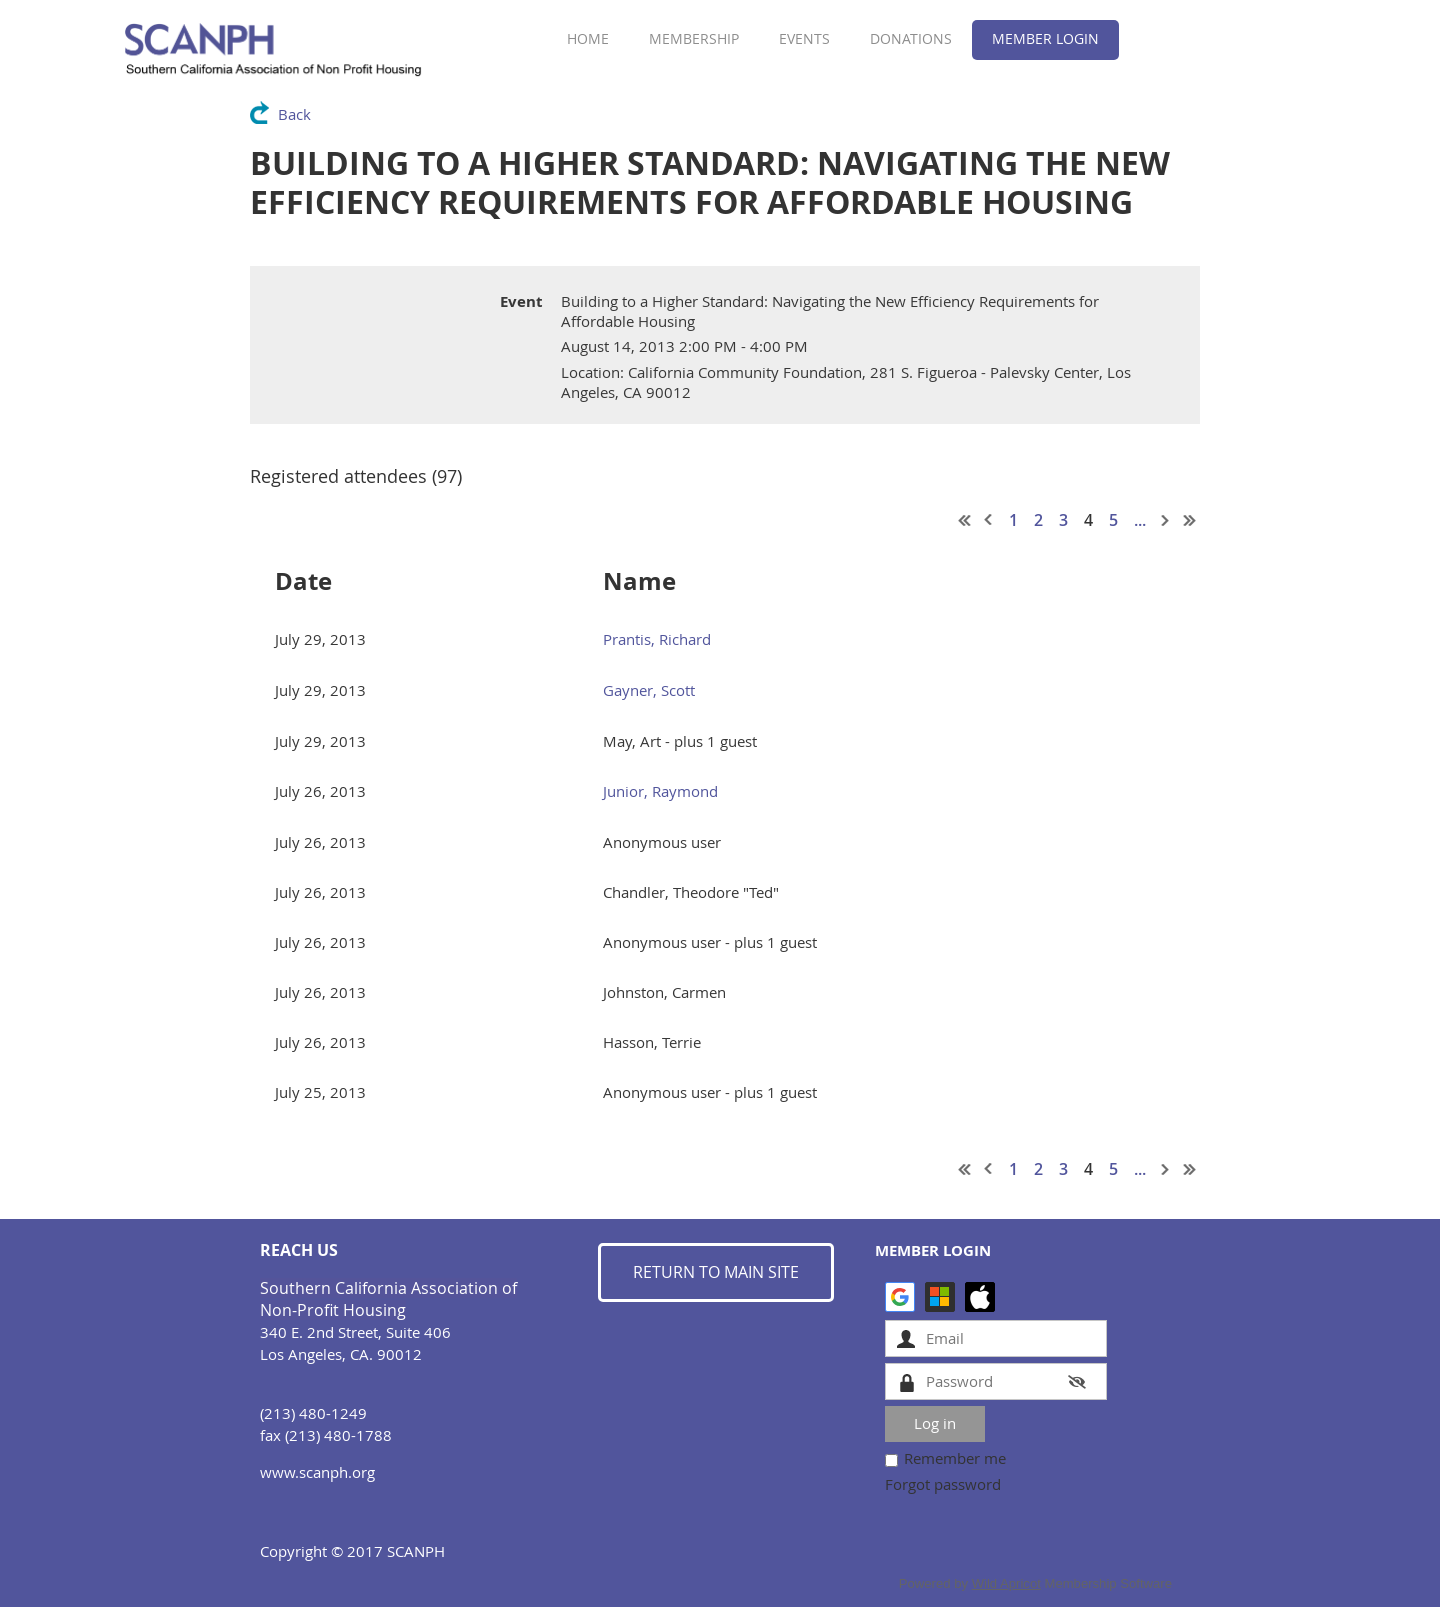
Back (294, 114)
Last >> (1190, 520)
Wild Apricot (1006, 1583)
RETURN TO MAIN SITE (716, 1272)
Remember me (955, 1458)
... (1140, 520)
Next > (1166, 520)
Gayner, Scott (649, 690)
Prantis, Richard (657, 639)
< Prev (989, 520)
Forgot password (943, 1484)
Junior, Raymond (660, 791)
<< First (965, 520)
